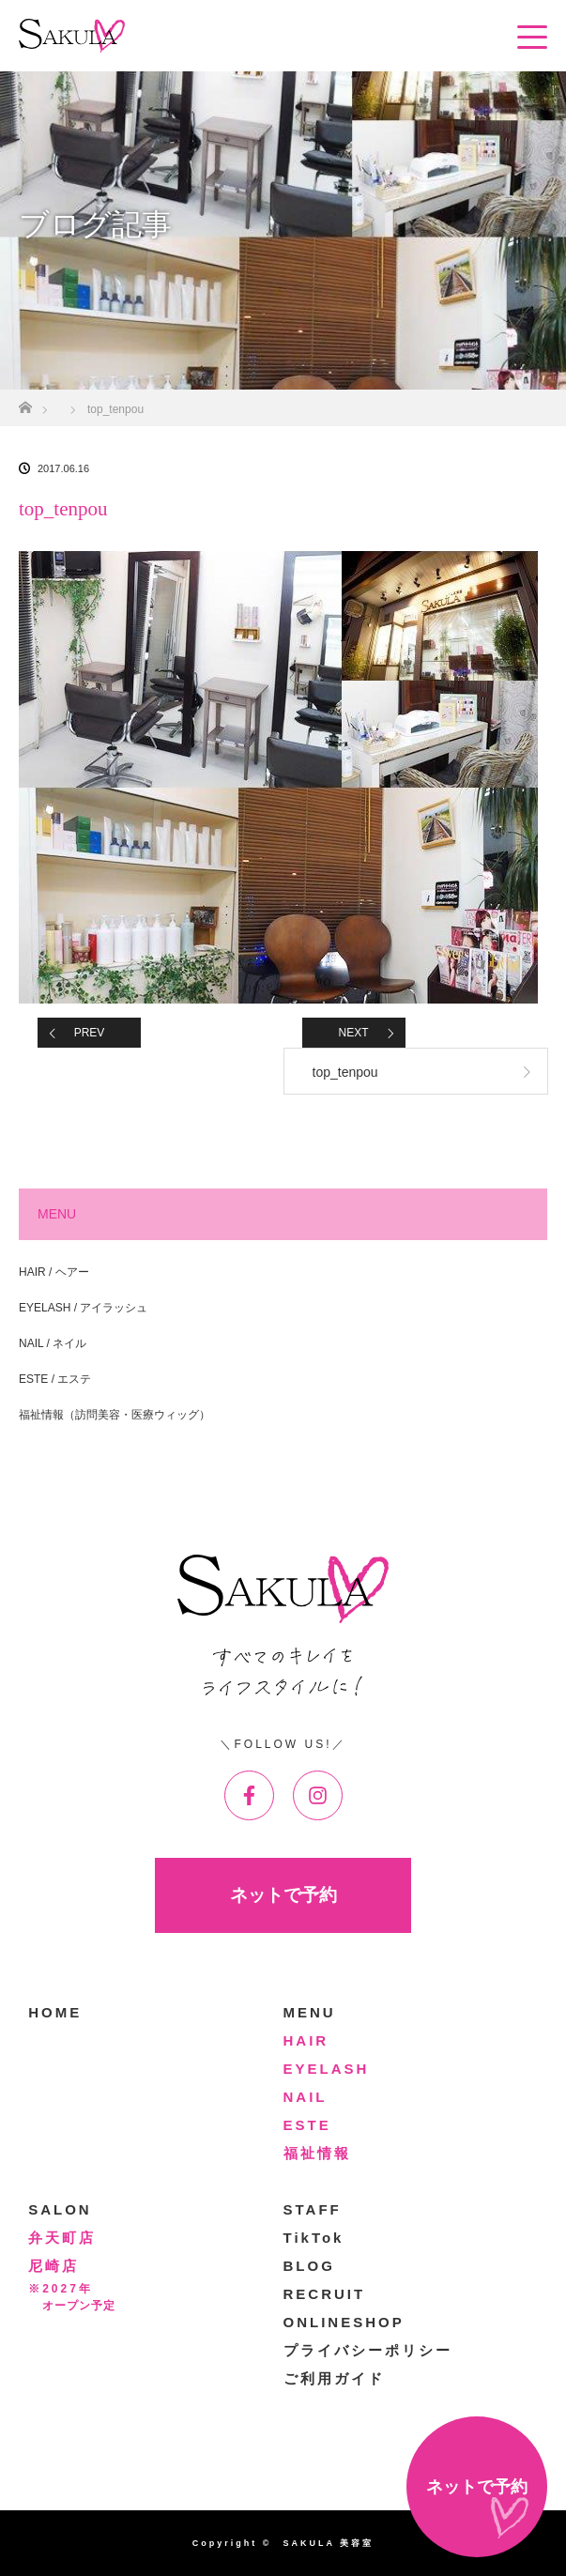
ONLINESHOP (344, 2322)
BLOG (309, 2266)
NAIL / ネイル (52, 1343)
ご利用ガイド (334, 2378)
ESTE (307, 2125)
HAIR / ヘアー (54, 1272)
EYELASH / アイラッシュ (83, 1307)
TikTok (313, 2238)
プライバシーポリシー (367, 2350)
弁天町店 (62, 2238)
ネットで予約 (283, 1895)
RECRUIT (324, 2294)
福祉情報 (317, 2153)
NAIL (305, 2097)
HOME (55, 2012)
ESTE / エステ (55, 1379)
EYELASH (326, 2069)
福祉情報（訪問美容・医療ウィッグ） (114, 1414)
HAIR (306, 2040)
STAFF (312, 2209)
